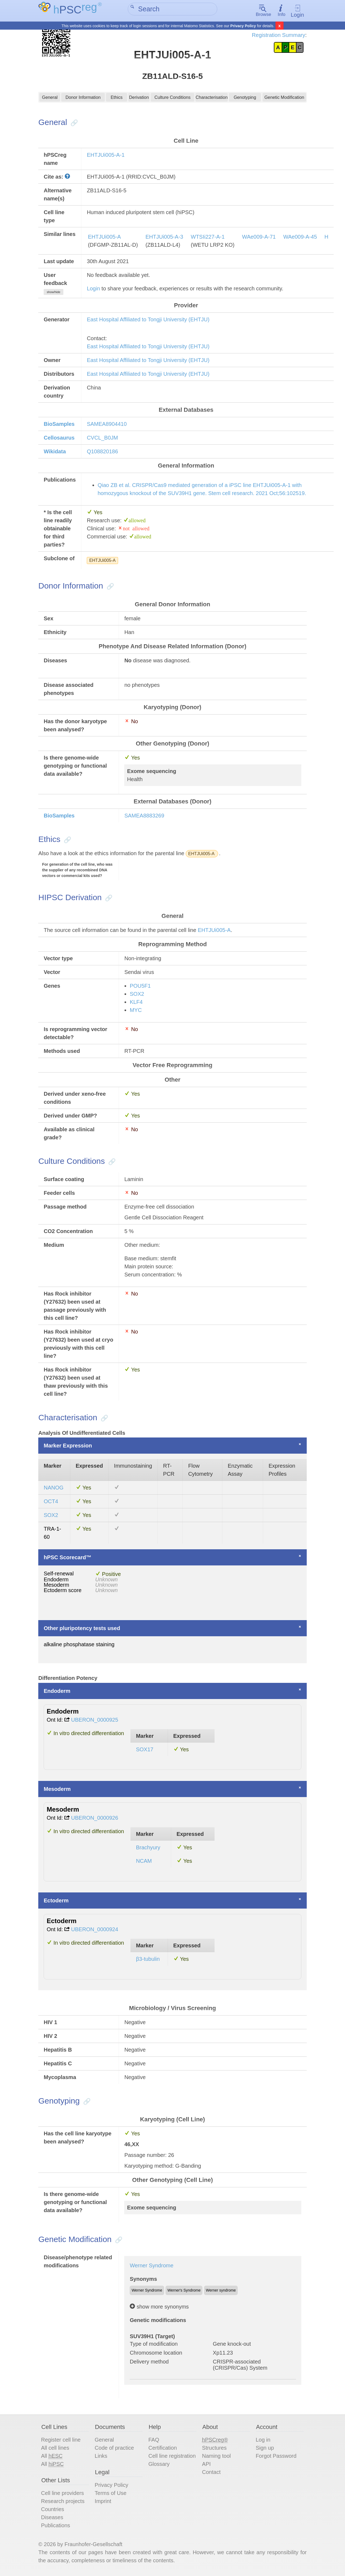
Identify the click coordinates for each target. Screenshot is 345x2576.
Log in (263, 2440)
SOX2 (137, 995)
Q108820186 (102, 452)
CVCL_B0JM (102, 438)
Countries (52, 2510)
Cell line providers (62, 2494)
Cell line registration (172, 2457)
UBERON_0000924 (94, 1930)
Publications (55, 2526)
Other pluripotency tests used (82, 1629)
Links (101, 2457)
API (206, 2465)
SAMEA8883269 (144, 817)
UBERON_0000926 (94, 1819)
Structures (214, 2449)
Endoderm (57, 1692)
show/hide (53, 292)
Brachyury (148, 1848)
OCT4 (51, 1502)
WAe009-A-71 (259, 238)
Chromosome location (156, 2354)
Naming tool (216, 2457)
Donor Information (83, 99)
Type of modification (154, 2345)
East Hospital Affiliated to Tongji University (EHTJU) (148, 320)
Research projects (62, 2502)
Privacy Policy (243, 26)
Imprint (103, 2502)
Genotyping (244, 99)
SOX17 (144, 1750)
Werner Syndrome (151, 2266)
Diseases (52, 2518)
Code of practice (114, 2449)
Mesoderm (57, 1790)
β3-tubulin (148, 1960)
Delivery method (149, 2363)
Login (297, 11)
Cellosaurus (59, 438)
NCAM (144, 1862)
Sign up (265, 2449)
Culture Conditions (172, 99)
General (49, 99)
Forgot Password (276, 2457)
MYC (136, 1011)
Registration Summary (278, 35)
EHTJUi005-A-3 (164, 238)
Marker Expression (68, 1447)
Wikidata (55, 452)
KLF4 (136, 1003)
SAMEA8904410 (107, 425)
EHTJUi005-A (104, 238)
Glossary (159, 2465)
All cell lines (55, 2449)
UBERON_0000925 (94, 1721)
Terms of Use (110, 2494)
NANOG (53, 1489)
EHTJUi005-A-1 (106, 156)
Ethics (116, 99)
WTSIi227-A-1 (208, 238)
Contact (211, 2473)
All (52, 2457)
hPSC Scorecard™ (67, 1558)
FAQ (153, 2440)
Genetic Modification (284, 99)
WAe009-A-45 (300, 238)
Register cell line (61, 2440)
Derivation (139, 99)
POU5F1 (140, 987)
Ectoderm (56, 1901)
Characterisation (211, 99)
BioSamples (59, 425)
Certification (162, 2449)
